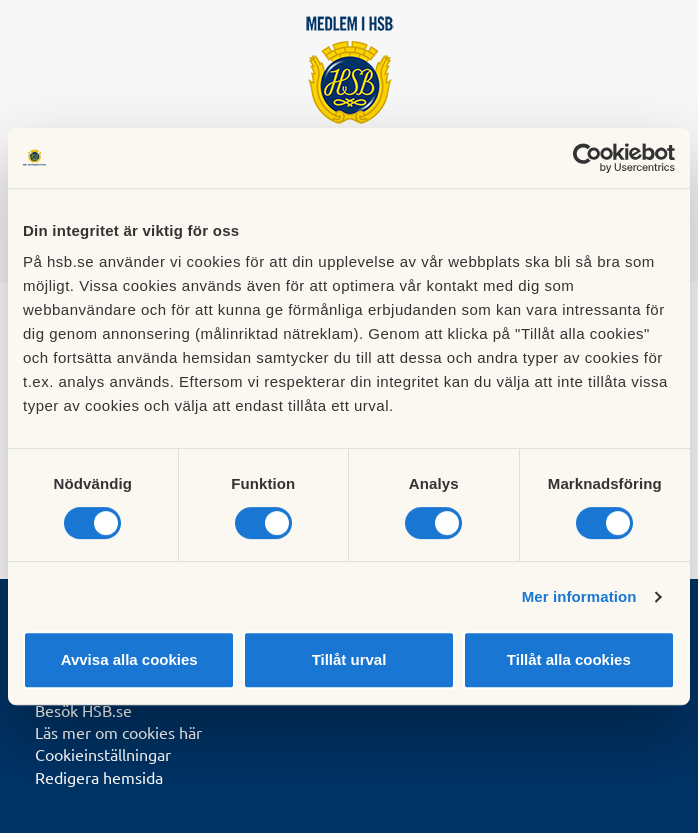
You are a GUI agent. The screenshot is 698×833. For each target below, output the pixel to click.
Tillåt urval (349, 659)
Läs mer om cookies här (118, 732)
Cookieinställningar (103, 754)
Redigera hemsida (99, 777)
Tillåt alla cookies (569, 659)
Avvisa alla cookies (129, 659)
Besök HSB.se (83, 710)
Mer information (579, 596)
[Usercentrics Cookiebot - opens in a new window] (587, 158)
